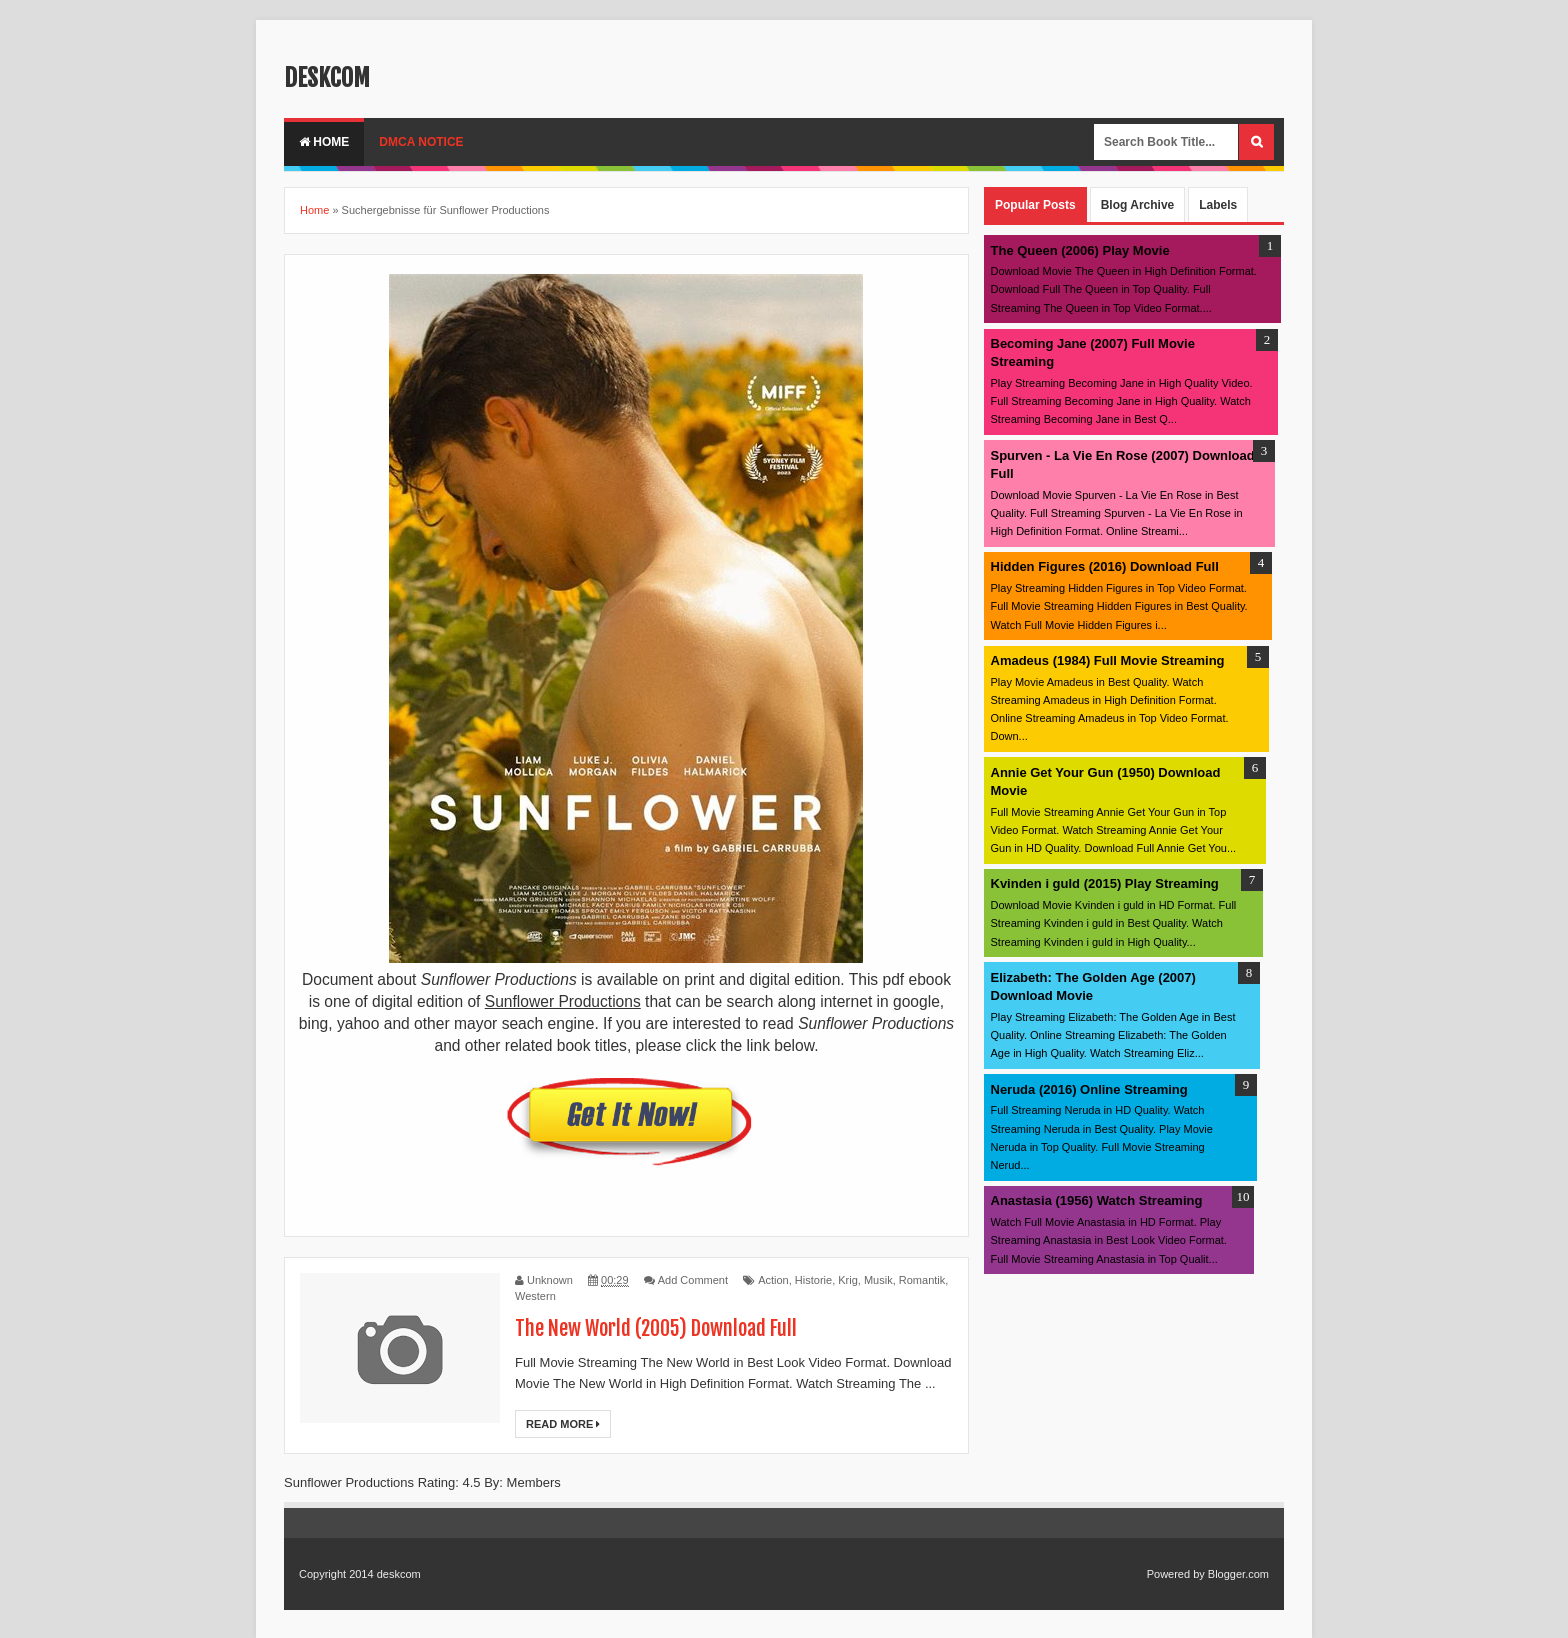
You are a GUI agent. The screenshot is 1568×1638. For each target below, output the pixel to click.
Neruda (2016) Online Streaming (1089, 1089)
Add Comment (693, 1280)
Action (773, 1280)
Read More (563, 1424)
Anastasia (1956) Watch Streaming (1097, 1200)
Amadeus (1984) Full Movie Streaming (1108, 660)
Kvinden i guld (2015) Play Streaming (1105, 883)
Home (324, 142)
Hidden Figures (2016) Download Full (1105, 566)
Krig (848, 1280)
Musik (878, 1280)
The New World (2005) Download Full (656, 1328)
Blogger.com (1238, 1574)
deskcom (327, 78)
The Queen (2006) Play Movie (1080, 250)
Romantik (922, 1280)
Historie (813, 1280)
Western (535, 1296)
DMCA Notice (421, 142)
